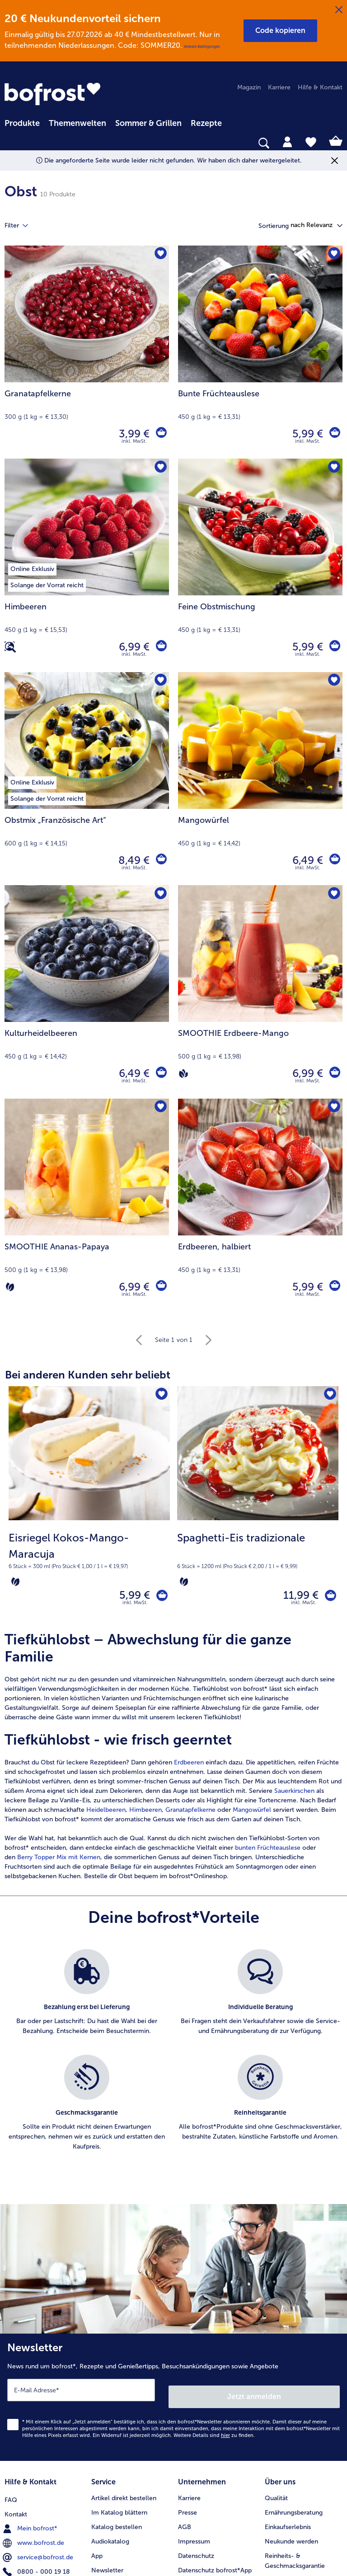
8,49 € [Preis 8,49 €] (131, 860)
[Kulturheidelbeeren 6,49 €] (87, 991)
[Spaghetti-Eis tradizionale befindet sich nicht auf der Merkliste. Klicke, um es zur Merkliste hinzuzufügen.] (328, 1396)
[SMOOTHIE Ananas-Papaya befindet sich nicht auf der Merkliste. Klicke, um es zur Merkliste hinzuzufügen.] (159, 1108)
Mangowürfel (252, 1814)
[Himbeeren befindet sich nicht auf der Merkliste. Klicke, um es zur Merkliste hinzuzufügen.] (159, 468)
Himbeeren (145, 1814)
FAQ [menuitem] (11, 2492)
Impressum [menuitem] (194, 2535)
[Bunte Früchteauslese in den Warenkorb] (333, 434)
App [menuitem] (97, 2549)
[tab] (287, 141)
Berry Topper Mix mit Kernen (58, 1861)
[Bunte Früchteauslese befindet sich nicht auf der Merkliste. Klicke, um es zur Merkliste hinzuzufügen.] (333, 255)
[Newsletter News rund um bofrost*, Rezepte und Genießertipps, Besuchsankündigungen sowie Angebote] (173, 2398)
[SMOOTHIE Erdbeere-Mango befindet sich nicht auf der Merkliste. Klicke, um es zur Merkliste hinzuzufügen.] (333, 895)
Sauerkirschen (295, 1795)
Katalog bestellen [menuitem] (116, 2521)
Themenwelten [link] (77, 123)
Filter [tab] (22, 226)
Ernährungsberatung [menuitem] (294, 2506)
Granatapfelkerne (190, 1814)
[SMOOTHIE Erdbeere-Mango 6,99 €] (260, 991)
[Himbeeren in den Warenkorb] (160, 647)
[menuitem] (22, 122)
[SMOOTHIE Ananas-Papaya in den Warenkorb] (160, 1287)
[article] (173, 1760)
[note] (89, 1559)
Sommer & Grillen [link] (148, 123)
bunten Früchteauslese (267, 1852)
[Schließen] (338, 10)
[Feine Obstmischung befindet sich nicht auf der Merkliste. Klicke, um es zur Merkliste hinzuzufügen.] (333, 468)
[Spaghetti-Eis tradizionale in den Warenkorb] (327, 1597)
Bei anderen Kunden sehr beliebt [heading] (87, 1374)
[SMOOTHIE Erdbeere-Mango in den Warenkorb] (333, 1073)
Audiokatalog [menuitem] (110, 2535)
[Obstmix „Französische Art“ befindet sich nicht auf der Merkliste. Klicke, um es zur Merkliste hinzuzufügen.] (159, 682)
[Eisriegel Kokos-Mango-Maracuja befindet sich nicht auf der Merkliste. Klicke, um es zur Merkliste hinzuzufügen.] (160, 1396)
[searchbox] (10, 143)
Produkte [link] (22, 123)
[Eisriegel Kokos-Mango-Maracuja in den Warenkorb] (159, 1597)
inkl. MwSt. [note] (135, 1607)
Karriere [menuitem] (279, 87)
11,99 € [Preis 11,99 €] (294, 1597)
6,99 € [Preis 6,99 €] (131, 646)
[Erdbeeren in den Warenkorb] (333, 1287)
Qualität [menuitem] (276, 2492)
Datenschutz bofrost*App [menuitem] (215, 2564)
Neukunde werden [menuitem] (291, 2535)
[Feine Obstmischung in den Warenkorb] (333, 647)
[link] (52, 94)
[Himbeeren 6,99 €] (87, 565)
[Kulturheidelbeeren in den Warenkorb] (160, 1073)
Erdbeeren (189, 1766)
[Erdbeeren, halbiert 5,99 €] (260, 1205)
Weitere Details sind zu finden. (214, 2433)
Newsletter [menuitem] (107, 2564)
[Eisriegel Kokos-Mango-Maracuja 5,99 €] (89, 1505)
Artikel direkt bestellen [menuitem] (123, 2492)
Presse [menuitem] (187, 2506)
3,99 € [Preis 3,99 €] (131, 433)
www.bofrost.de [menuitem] (34, 2534)
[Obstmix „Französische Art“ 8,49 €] (87, 778)
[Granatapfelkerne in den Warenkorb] (160, 434)
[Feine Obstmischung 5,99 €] (260, 565)
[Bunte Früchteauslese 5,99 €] (260, 352)
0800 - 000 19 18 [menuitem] (37, 2563)
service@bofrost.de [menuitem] (39, 2549)
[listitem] (87, 2001)
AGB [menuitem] (184, 2521)
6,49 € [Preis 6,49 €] (305, 860)
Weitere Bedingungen (202, 46)
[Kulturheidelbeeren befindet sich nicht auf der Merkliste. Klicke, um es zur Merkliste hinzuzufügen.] (159, 895)
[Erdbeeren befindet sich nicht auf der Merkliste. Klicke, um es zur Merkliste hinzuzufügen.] (333, 1108)
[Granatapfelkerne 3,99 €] (87, 352)
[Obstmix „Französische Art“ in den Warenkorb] (160, 860)
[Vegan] (183, 1073)
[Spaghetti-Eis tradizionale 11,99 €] (257, 1505)
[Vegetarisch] (10, 1286)
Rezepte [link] (206, 123)
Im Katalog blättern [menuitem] (119, 2506)
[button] (280, 30)
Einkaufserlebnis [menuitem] (288, 2521)
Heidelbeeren (106, 1814)
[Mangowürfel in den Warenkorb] (333, 860)
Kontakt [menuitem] (16, 2506)
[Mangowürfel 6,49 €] (260, 778)
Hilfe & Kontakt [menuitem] (320, 87)
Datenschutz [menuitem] (196, 2549)
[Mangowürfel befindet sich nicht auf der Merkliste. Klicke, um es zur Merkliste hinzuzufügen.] (333, 682)
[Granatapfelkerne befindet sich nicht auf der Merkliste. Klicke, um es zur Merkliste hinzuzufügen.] (159, 255)
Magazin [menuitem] (249, 87)
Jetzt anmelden (255, 2394)
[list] (173, 2064)
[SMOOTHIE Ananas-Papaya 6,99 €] (87, 1205)
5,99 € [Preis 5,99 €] (305, 433)
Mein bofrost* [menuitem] (31, 2520)
